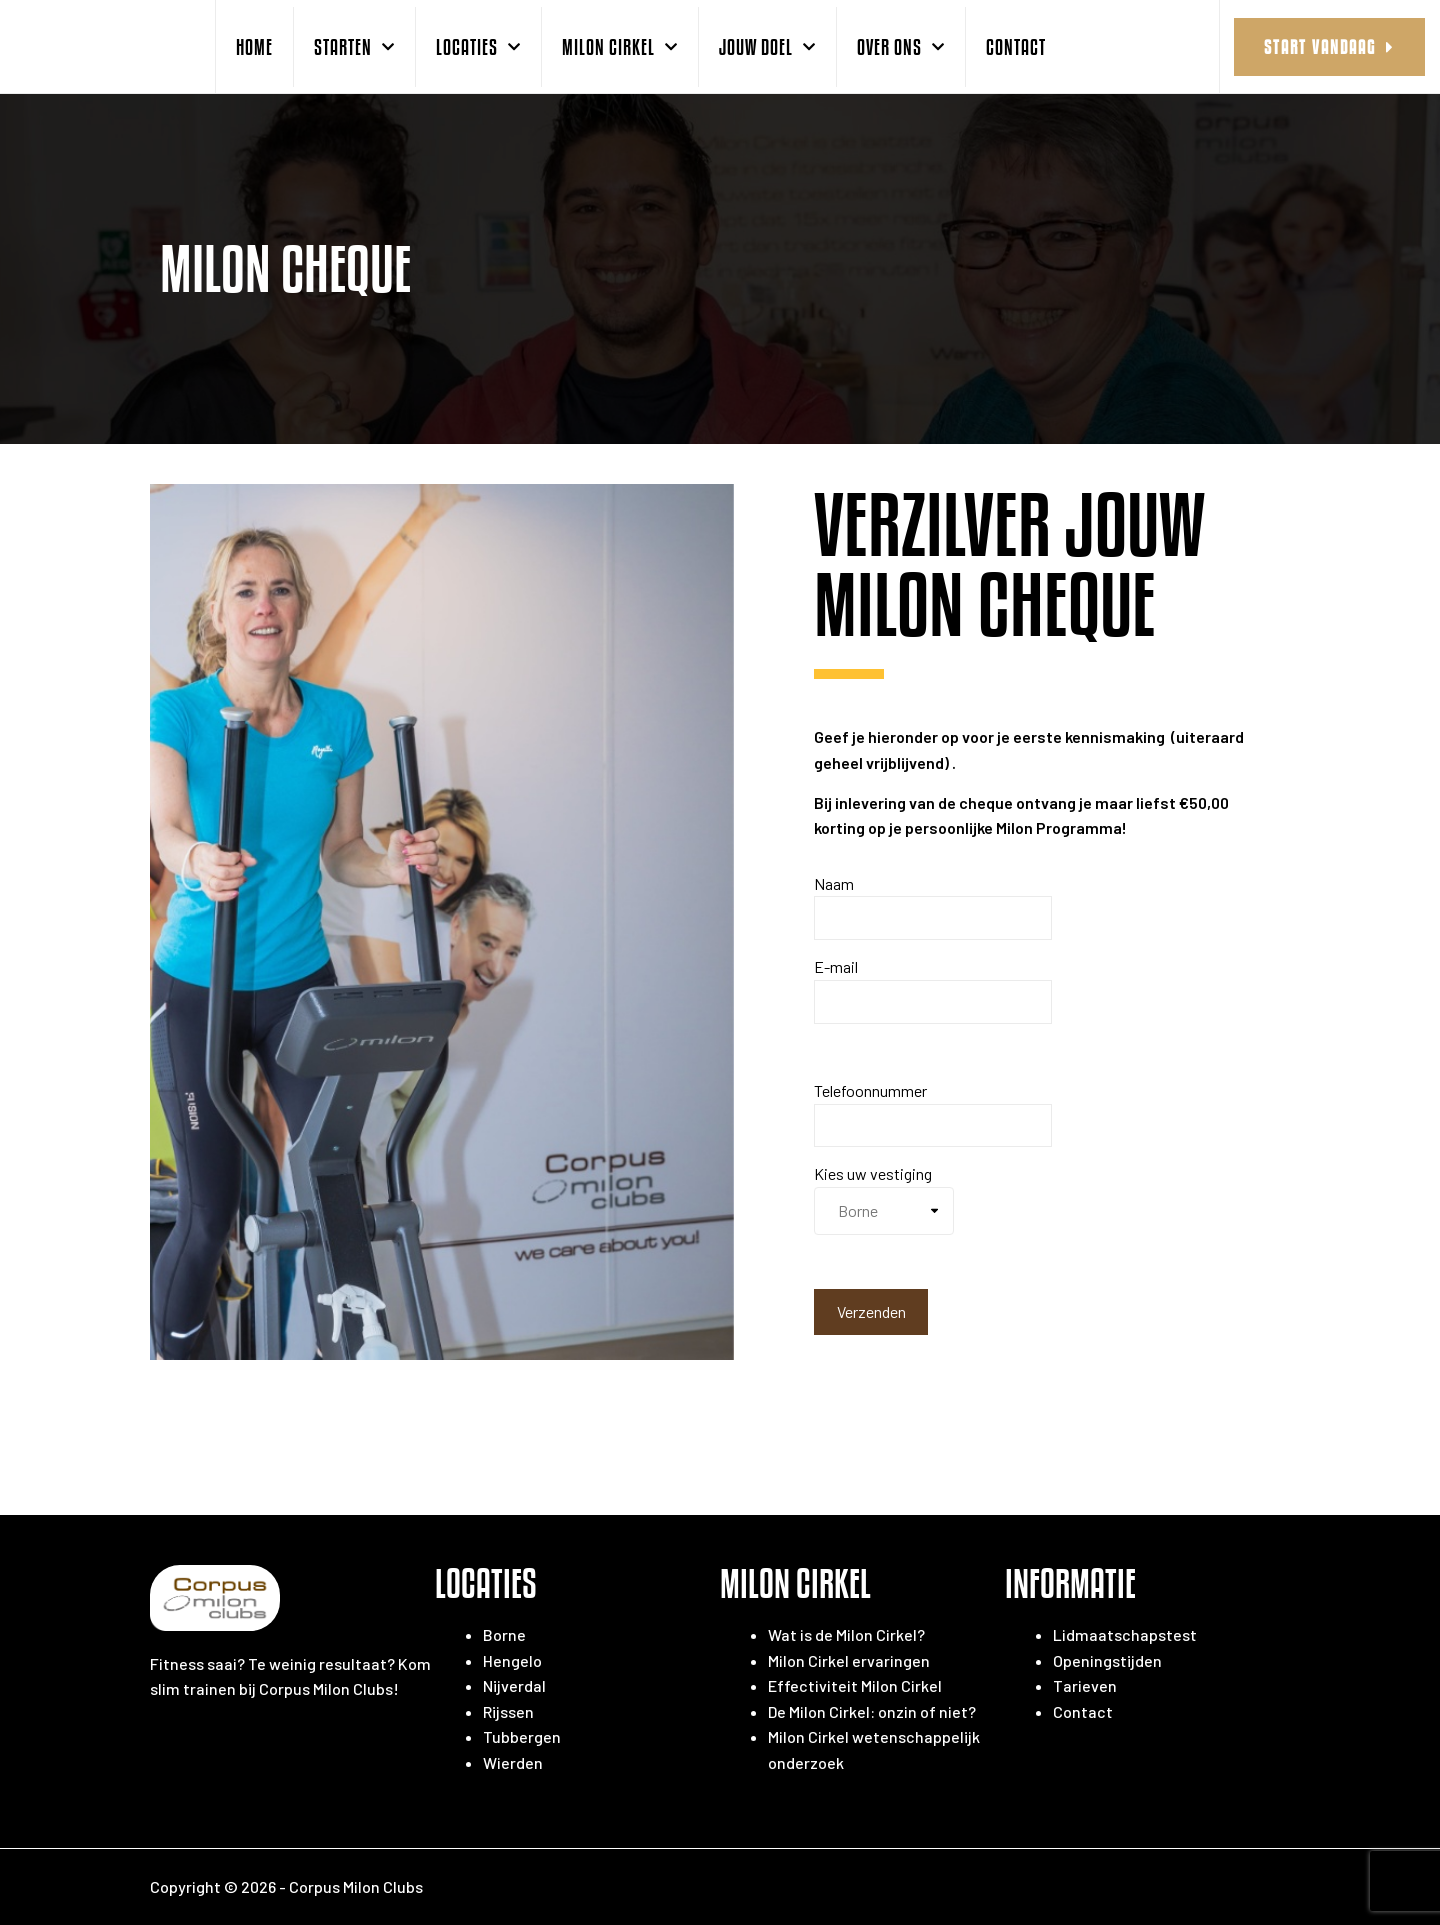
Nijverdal (514, 1685)
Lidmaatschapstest (1125, 1634)
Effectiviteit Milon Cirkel (855, 1685)
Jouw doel (767, 47)
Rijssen (508, 1711)
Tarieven (1085, 1685)
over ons (901, 47)
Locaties (478, 47)
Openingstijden (1107, 1660)
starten (354, 47)
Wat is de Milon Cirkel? (846, 1634)
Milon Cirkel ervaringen (849, 1660)
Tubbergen (522, 1736)
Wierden (513, 1762)
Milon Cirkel (620, 47)
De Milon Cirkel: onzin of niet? (872, 1711)
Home (254, 46)
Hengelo (512, 1660)
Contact (1016, 46)
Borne (504, 1634)
